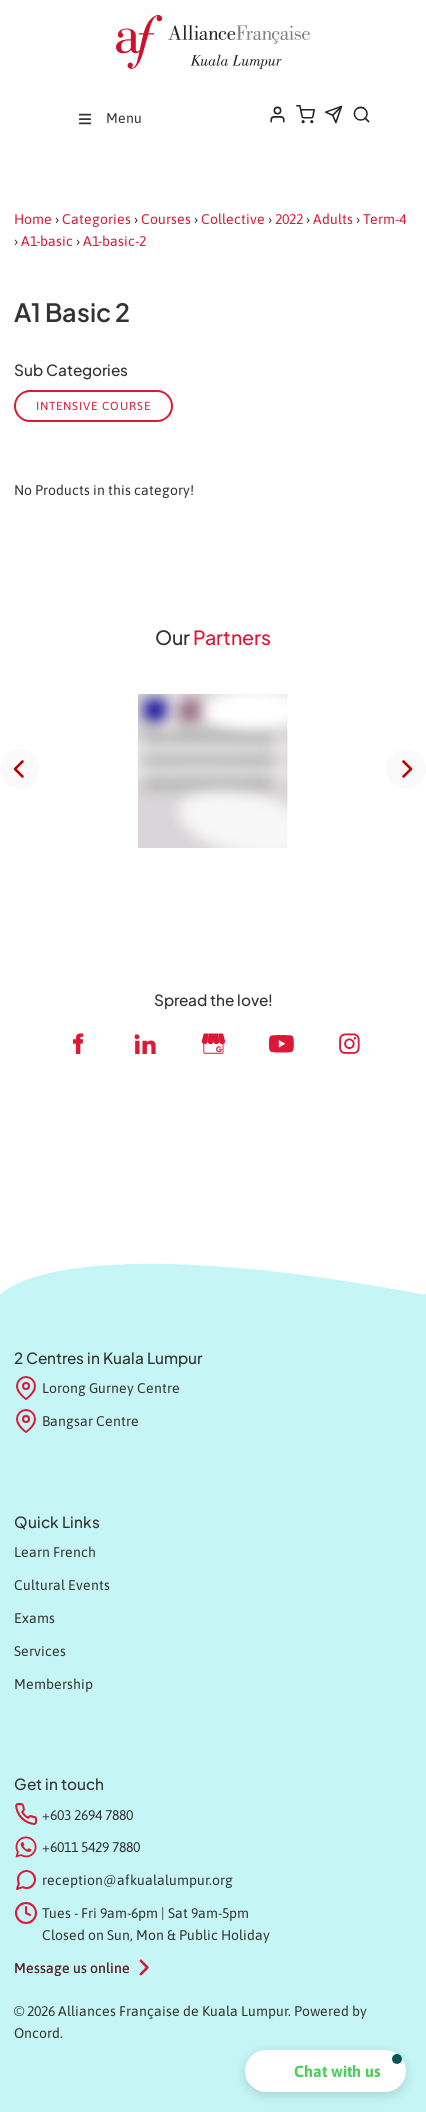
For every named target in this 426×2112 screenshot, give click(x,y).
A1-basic (47, 241)
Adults (333, 219)
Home (33, 219)
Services (40, 1651)
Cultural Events (62, 1585)
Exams (34, 1618)
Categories (96, 219)
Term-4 (384, 219)
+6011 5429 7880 (91, 1847)
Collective (233, 219)
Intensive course (93, 405)
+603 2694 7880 (87, 1815)
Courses (166, 219)
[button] (325, 2071)
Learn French (55, 1552)
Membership (53, 1684)
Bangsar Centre (76, 1422)
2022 (289, 219)
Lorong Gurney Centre (97, 1389)
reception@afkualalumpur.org (137, 1880)
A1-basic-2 (114, 241)
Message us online (72, 1968)
